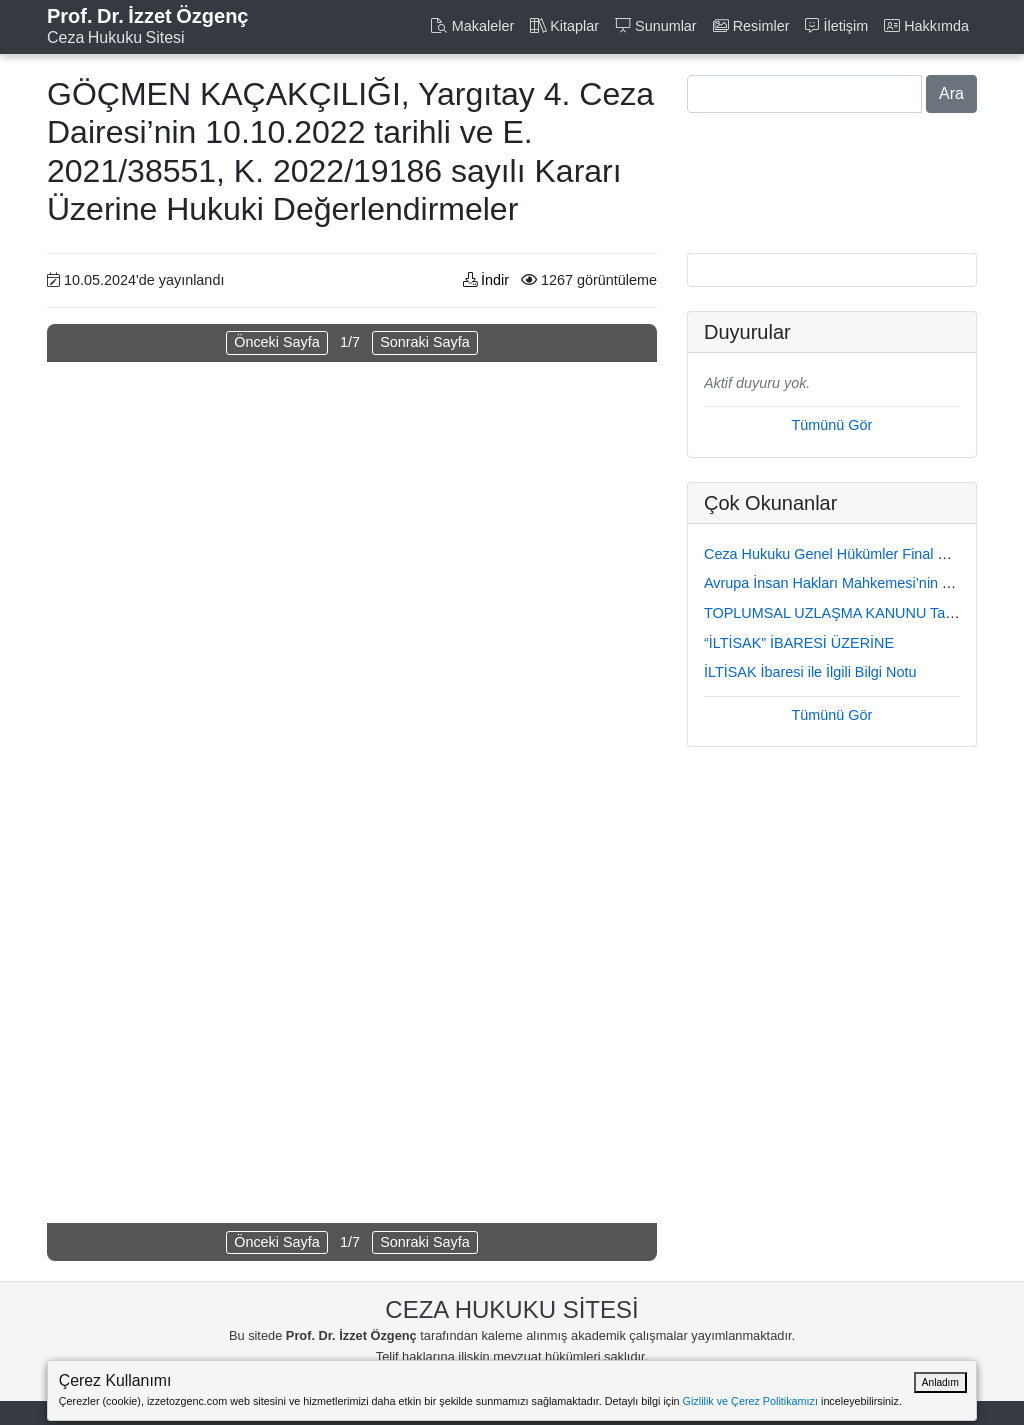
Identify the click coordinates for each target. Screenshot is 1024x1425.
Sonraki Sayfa (425, 342)
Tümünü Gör (832, 425)
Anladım (940, 1382)
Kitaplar (564, 26)
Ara (951, 93)
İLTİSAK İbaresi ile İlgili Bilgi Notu (810, 672)
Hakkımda (926, 26)
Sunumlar (656, 26)
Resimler (751, 26)
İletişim (836, 26)
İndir (486, 280)
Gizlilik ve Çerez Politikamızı (750, 1401)
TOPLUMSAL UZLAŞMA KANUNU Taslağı (840, 613)
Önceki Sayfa (277, 342)
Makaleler (472, 26)
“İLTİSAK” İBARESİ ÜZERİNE (799, 643)
